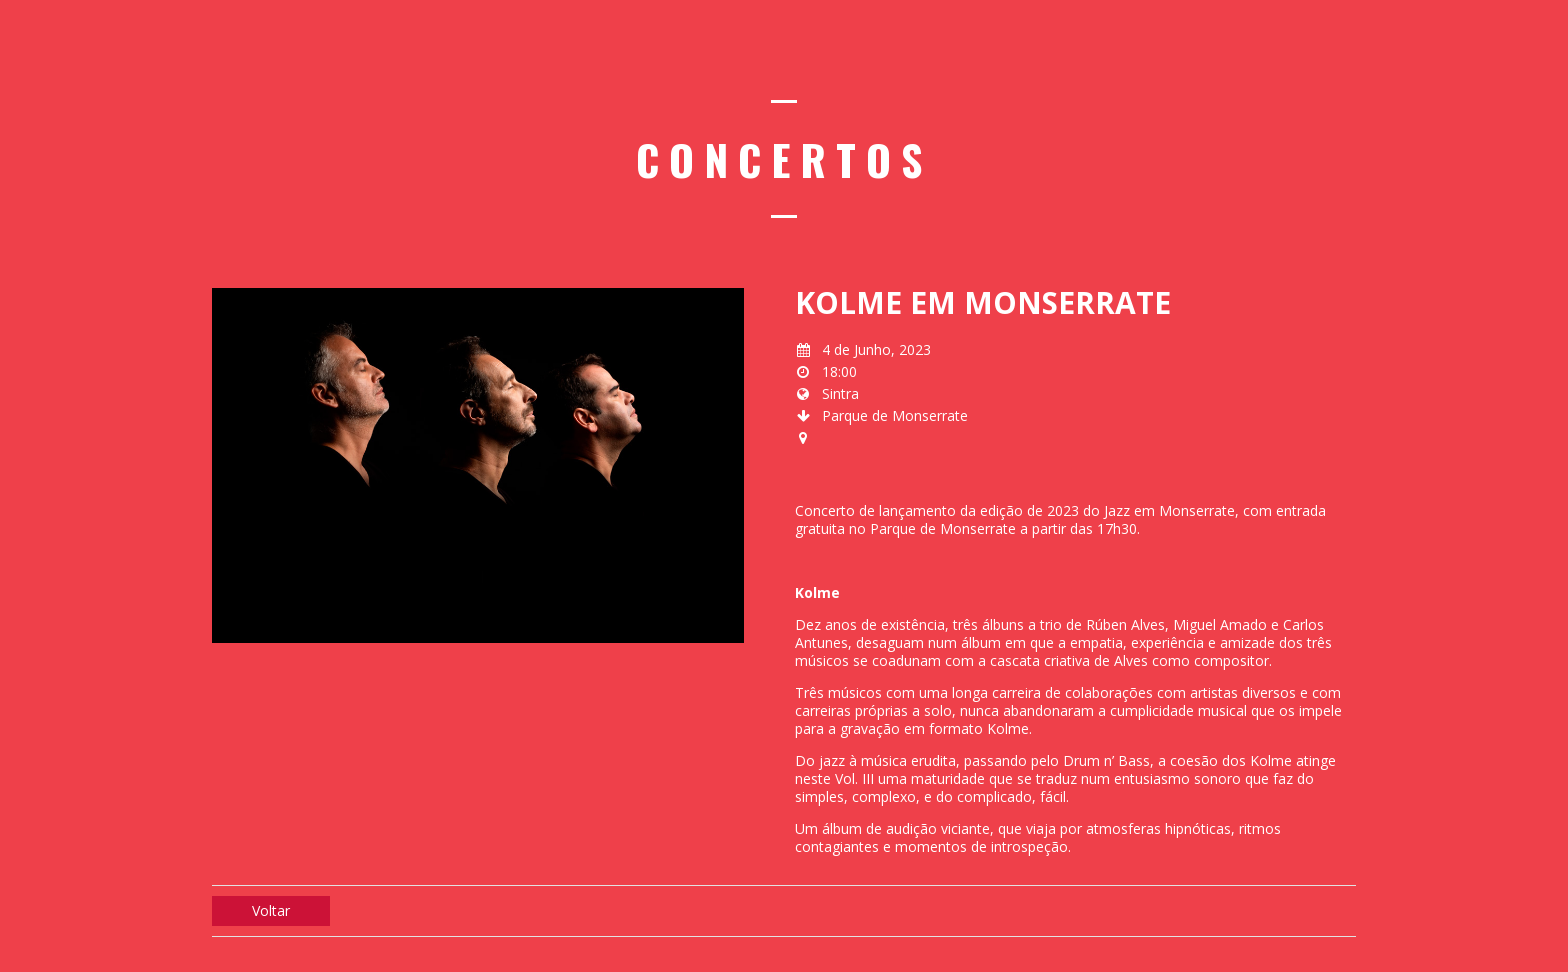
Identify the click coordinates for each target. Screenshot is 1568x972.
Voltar (271, 910)
